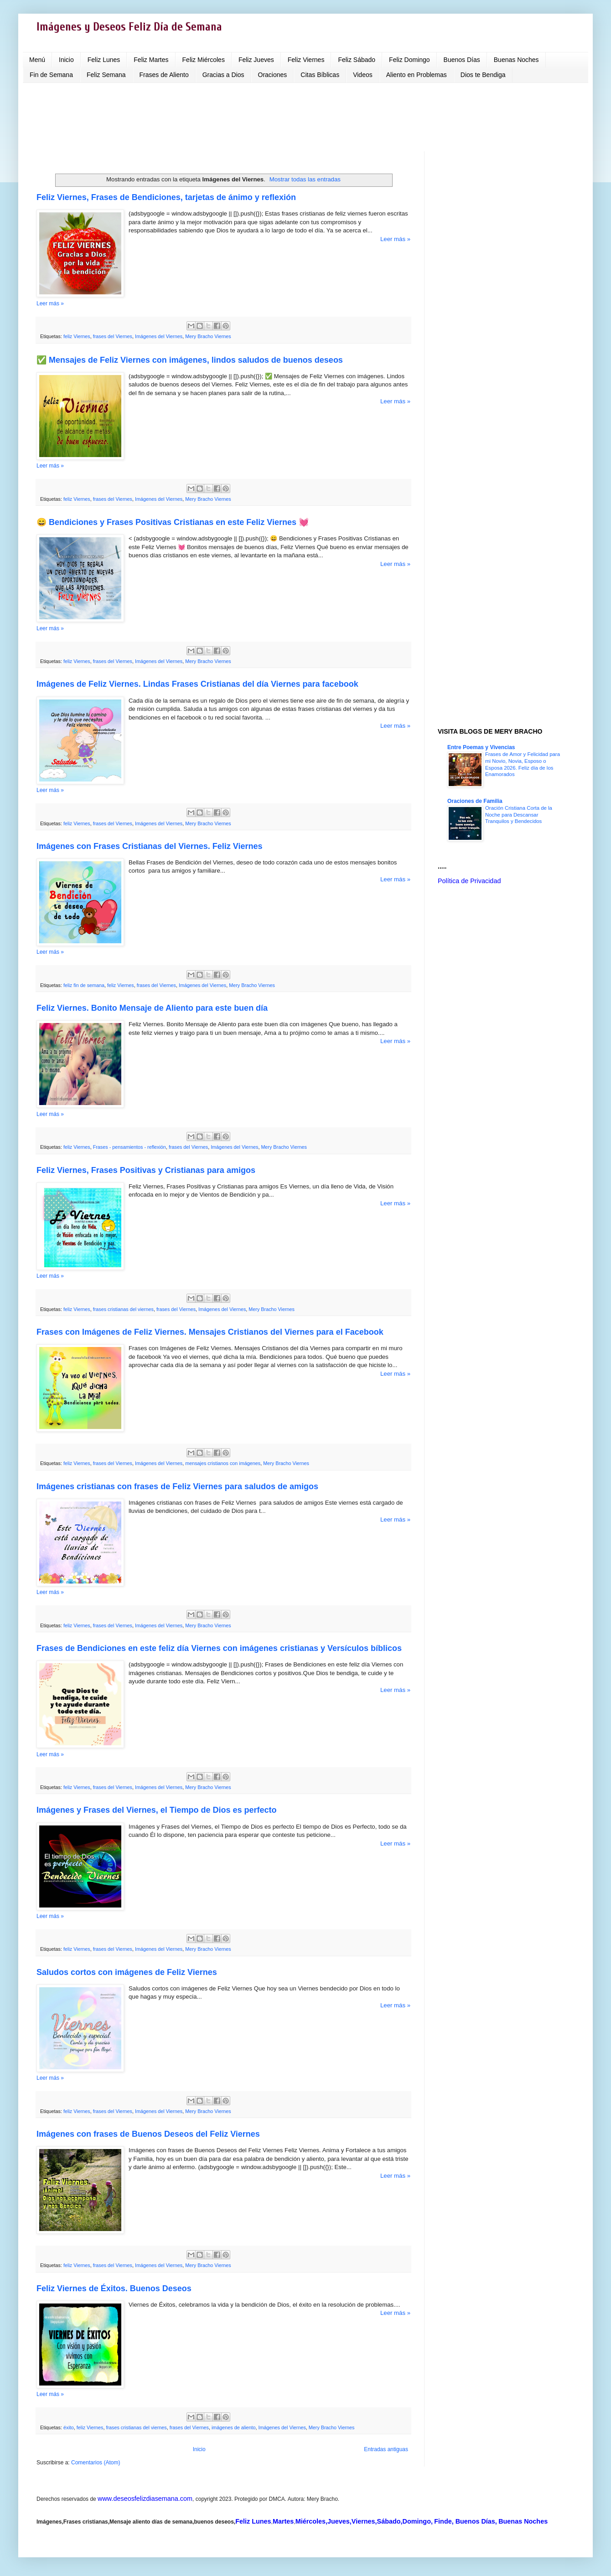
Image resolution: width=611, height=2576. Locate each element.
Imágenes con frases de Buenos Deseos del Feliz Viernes (148, 2134)
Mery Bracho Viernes (208, 336)
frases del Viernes (112, 336)
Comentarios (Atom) (95, 2462)
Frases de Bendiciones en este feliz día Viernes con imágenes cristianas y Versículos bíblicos (219, 1648)
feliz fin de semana (83, 985)
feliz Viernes (76, 336)
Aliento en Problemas (416, 74)
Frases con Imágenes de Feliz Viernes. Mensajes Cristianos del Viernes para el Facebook (209, 1332)
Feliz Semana (106, 74)
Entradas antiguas (386, 2449)
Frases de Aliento (164, 74)
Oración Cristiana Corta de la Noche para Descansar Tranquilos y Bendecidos (518, 814)
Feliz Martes (151, 59)
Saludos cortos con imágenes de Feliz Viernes (126, 1972)
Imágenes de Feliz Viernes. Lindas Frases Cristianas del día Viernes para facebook (197, 684)
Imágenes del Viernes (158, 336)
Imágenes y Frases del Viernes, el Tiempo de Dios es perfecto (156, 1810)
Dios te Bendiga (483, 74)
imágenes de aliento (234, 2427)
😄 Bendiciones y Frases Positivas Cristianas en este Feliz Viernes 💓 (172, 522)
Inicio (66, 59)
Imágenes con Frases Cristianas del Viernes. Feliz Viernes (149, 846)
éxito (68, 2427)
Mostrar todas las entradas (305, 179)
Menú (37, 59)
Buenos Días (462, 59)
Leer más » (395, 239)
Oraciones (272, 74)
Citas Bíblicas (319, 74)
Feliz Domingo (409, 59)
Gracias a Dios (223, 74)
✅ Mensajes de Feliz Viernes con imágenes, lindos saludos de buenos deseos (189, 360)
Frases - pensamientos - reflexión (129, 1147)
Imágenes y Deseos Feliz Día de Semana (129, 27)
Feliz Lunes (104, 59)
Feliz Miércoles (203, 59)
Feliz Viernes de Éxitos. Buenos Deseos (114, 2288)
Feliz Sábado (356, 59)
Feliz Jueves (256, 59)
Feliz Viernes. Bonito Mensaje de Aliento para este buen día (152, 1008)
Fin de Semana (51, 74)
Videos (363, 74)
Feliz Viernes (306, 59)
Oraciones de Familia (474, 801)
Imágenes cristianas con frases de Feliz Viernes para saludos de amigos (177, 1486)
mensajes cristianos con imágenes (222, 1463)
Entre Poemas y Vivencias (481, 747)
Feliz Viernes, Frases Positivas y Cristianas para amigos (145, 1170)
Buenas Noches (516, 59)
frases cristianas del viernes (123, 1309)
